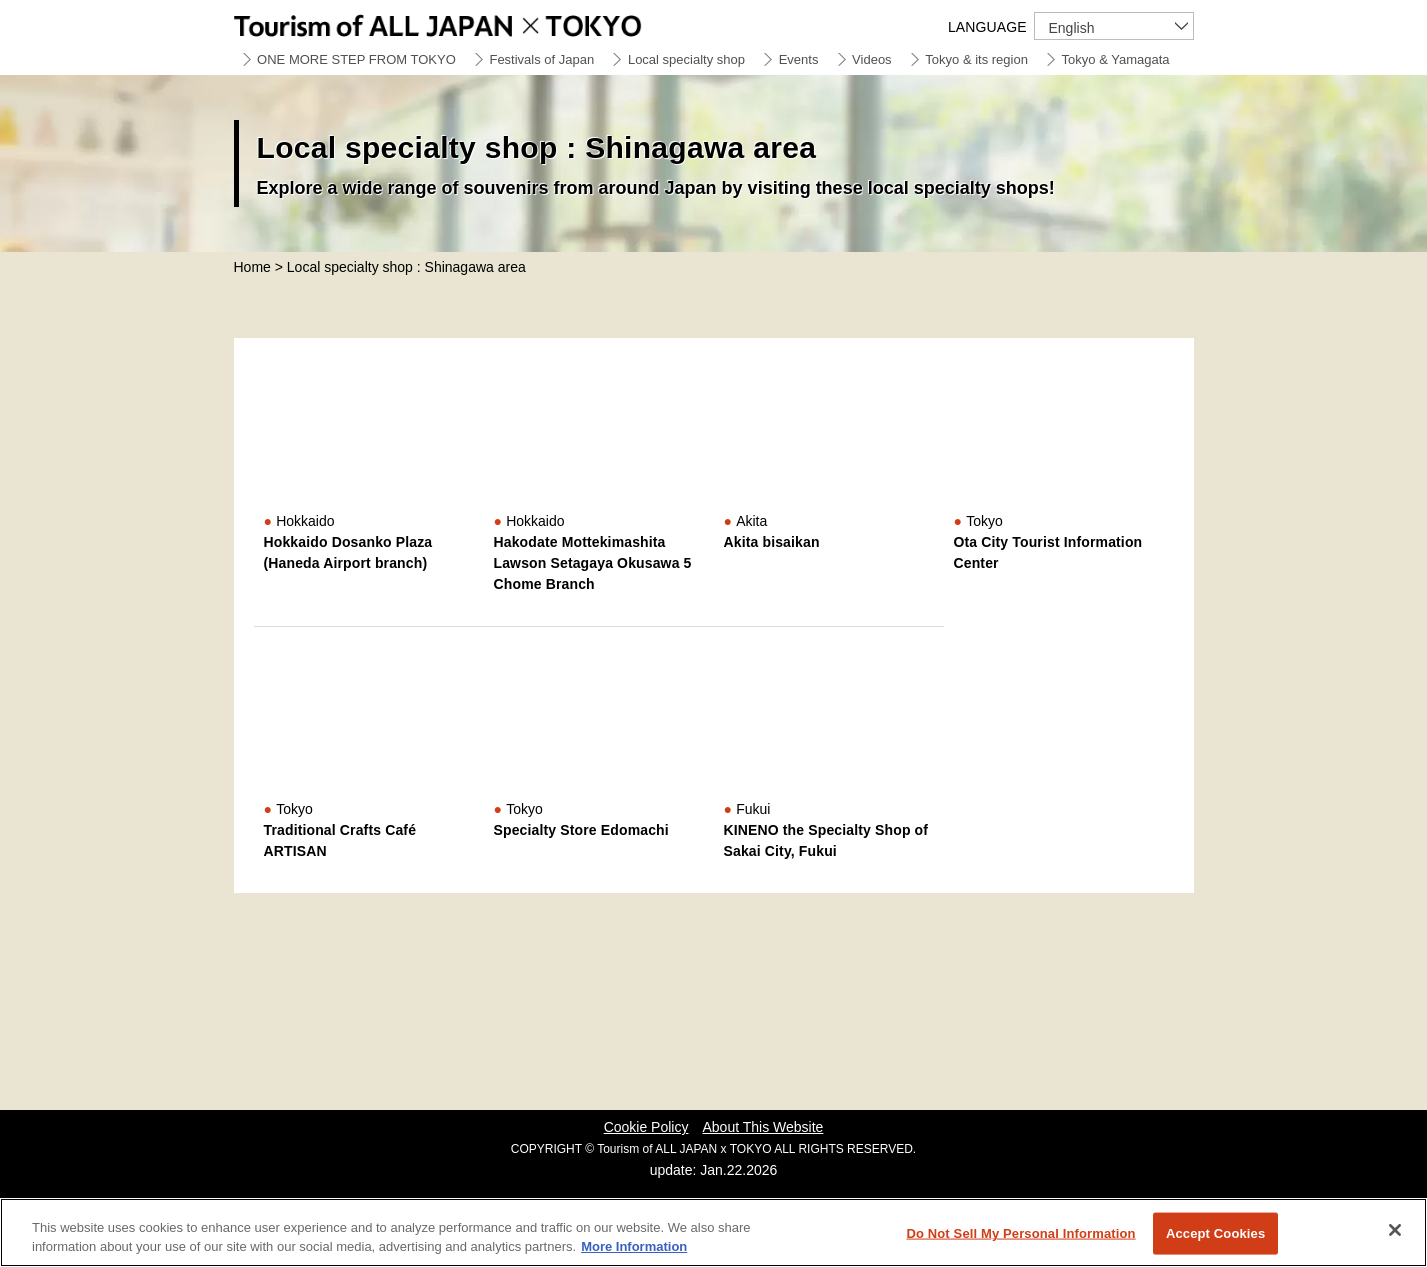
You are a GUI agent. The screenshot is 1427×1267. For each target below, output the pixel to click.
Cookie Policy (646, 1127)
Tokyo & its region (976, 59)
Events (799, 59)
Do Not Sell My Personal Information (1020, 1233)
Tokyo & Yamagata (1116, 59)
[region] (713, 1232)
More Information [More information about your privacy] (634, 1246)
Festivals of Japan (541, 59)
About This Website (762, 1127)
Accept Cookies (1215, 1233)
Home (252, 267)
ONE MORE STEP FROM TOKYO (356, 59)
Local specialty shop (686, 59)
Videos (872, 59)
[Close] (1395, 1230)
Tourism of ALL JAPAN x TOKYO (484, 22)
